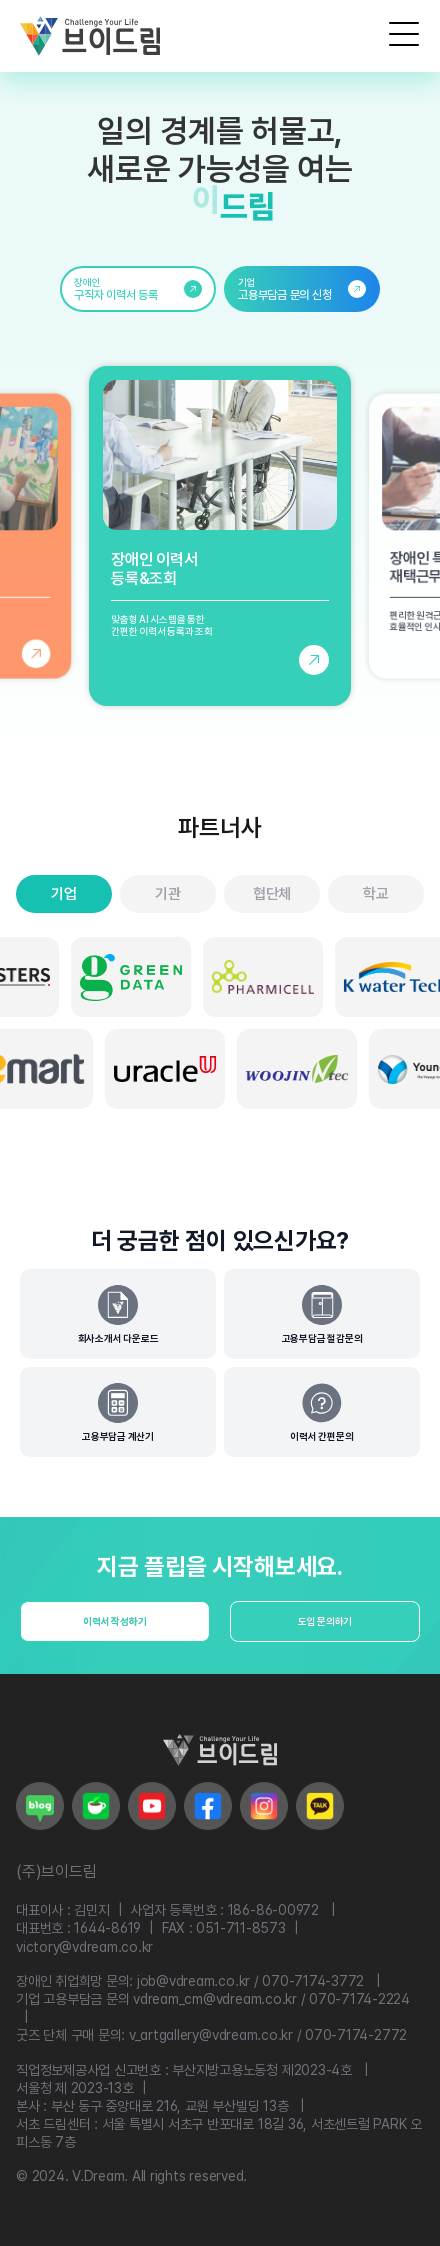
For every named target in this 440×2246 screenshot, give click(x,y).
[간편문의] (322, 1412)
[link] (138, 289)
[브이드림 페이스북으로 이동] (208, 1806)
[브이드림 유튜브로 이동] (152, 1806)
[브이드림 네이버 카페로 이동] (96, 1806)
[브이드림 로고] (90, 36)
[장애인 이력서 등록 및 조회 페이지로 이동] (220, 536)
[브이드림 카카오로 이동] (320, 1806)
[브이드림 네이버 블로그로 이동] (40, 1806)
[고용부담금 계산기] (118, 1412)
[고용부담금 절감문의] (322, 1314)
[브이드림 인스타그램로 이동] (264, 1806)
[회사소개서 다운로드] (118, 1314)
